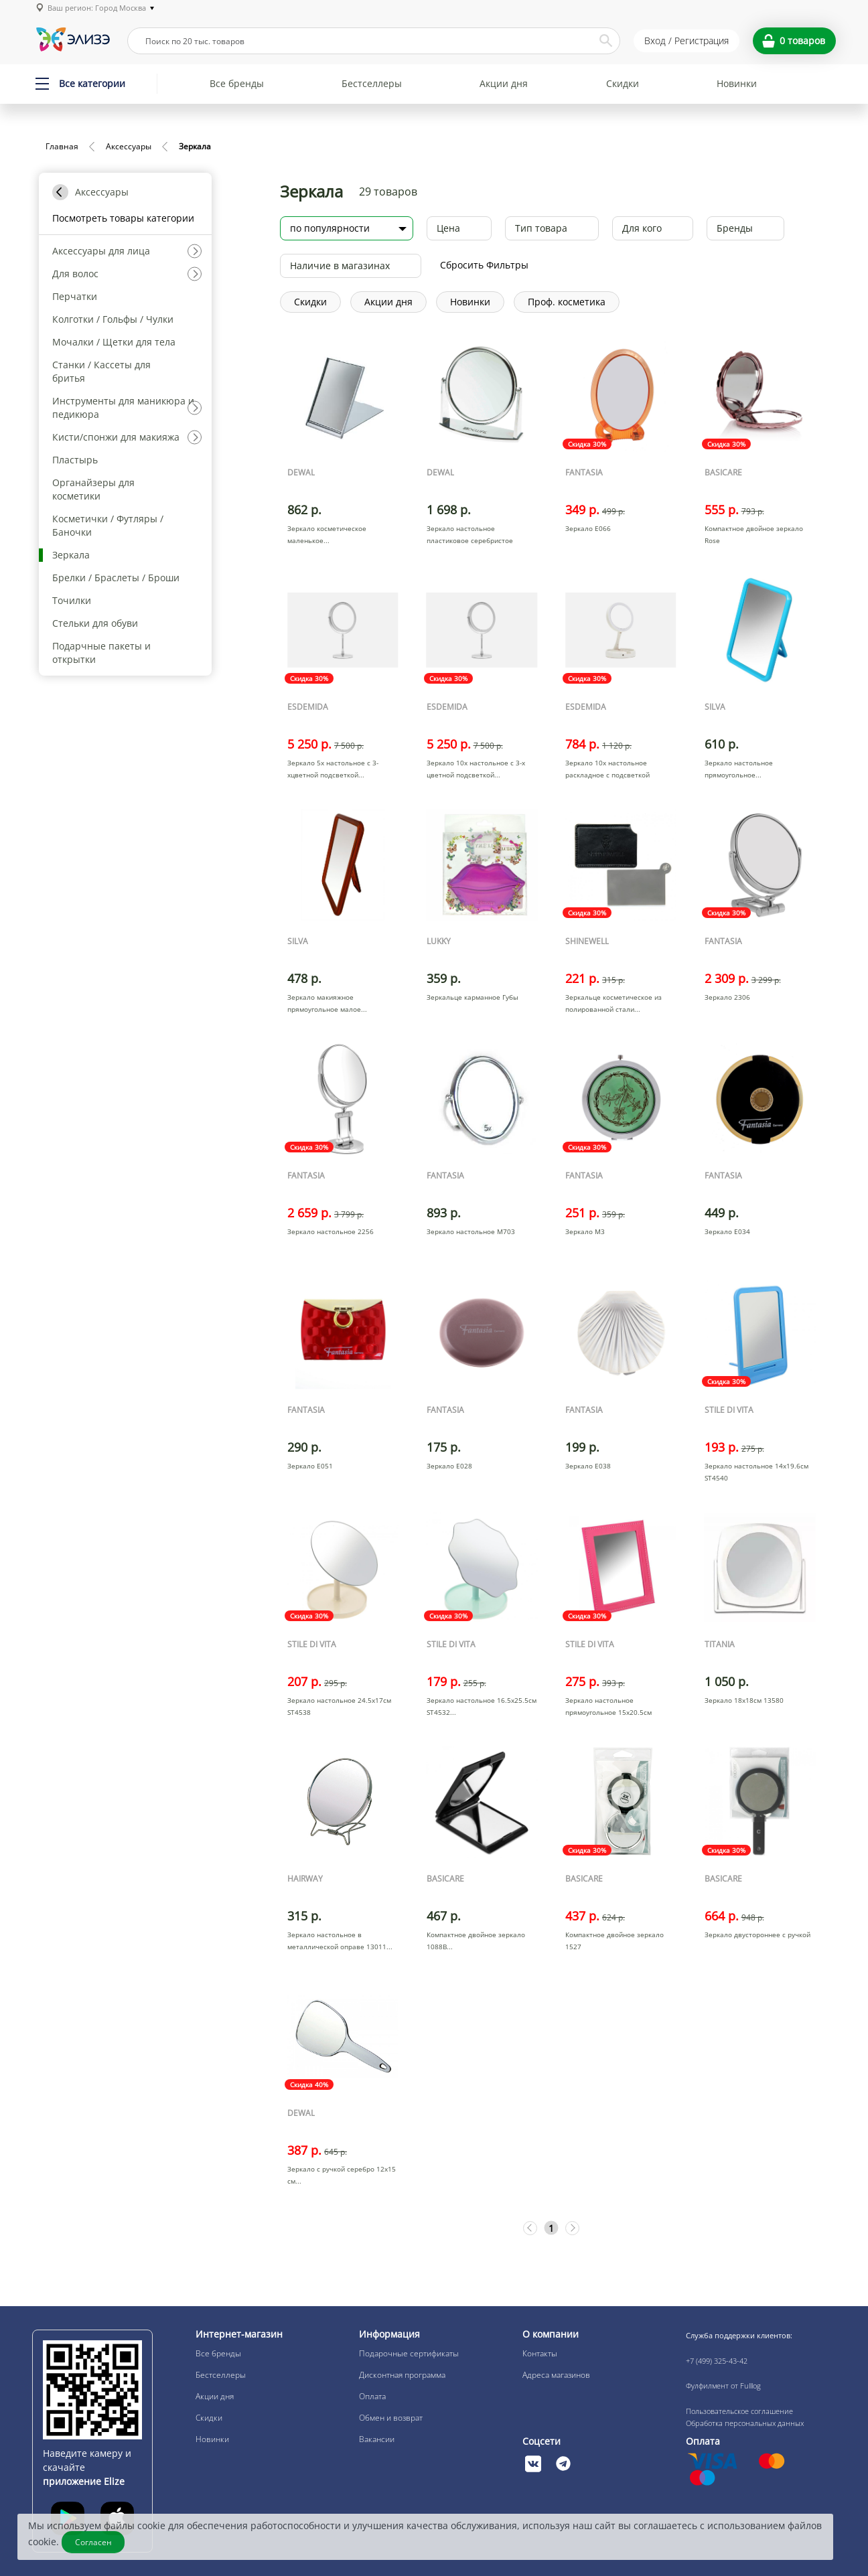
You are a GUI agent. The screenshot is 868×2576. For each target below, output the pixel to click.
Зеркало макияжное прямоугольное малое (324, 1003)
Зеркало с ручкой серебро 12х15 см (341, 2175)
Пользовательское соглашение (739, 2411)
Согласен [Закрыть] (94, 2542)
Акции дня (504, 83)
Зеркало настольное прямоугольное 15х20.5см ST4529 (608, 1712)
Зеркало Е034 (727, 1231)
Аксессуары (128, 146)
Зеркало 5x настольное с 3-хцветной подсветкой (332, 768)
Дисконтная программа (402, 2374)
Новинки (737, 83)
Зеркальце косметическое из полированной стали (613, 1003)
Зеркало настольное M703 (471, 1231)
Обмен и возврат (391, 2417)
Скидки (622, 83)
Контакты (539, 2353)
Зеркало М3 (585, 1231)
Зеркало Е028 (449, 1465)
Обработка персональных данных (745, 2423)
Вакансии (376, 2439)
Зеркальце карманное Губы (472, 997)
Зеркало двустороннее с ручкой (757, 1934)
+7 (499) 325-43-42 (716, 2361)
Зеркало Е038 (588, 1465)
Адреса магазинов (556, 2374)
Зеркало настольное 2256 (330, 1231)
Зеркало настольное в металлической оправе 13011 (336, 1940)
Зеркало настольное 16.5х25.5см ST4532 (481, 1706)
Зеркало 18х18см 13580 (744, 1700)
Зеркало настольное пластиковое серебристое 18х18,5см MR (470, 540)
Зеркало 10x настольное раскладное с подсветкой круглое (607, 774)
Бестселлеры (372, 83)
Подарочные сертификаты (409, 2353)
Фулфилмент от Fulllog (723, 2385)
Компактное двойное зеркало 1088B (476, 1940)
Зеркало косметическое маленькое (326, 534)
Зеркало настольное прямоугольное (739, 768)
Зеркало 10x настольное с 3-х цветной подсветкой (476, 768)
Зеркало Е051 (310, 1465)
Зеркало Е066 (588, 528)
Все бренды (237, 83)
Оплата (372, 2396)
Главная (62, 146)
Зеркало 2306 (727, 997)
